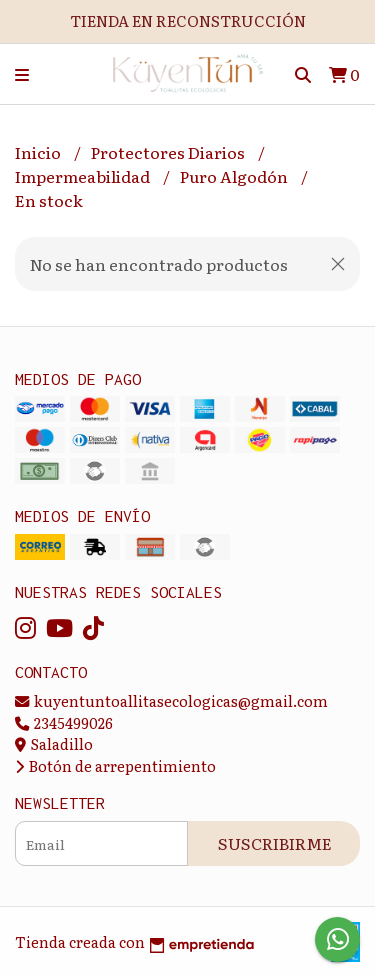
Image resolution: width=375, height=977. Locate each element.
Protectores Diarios (169, 152)
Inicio (39, 152)
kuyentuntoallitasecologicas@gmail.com (171, 700)
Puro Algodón (235, 176)
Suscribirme (275, 843)
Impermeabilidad (84, 176)
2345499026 (64, 722)
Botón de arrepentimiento (115, 765)
